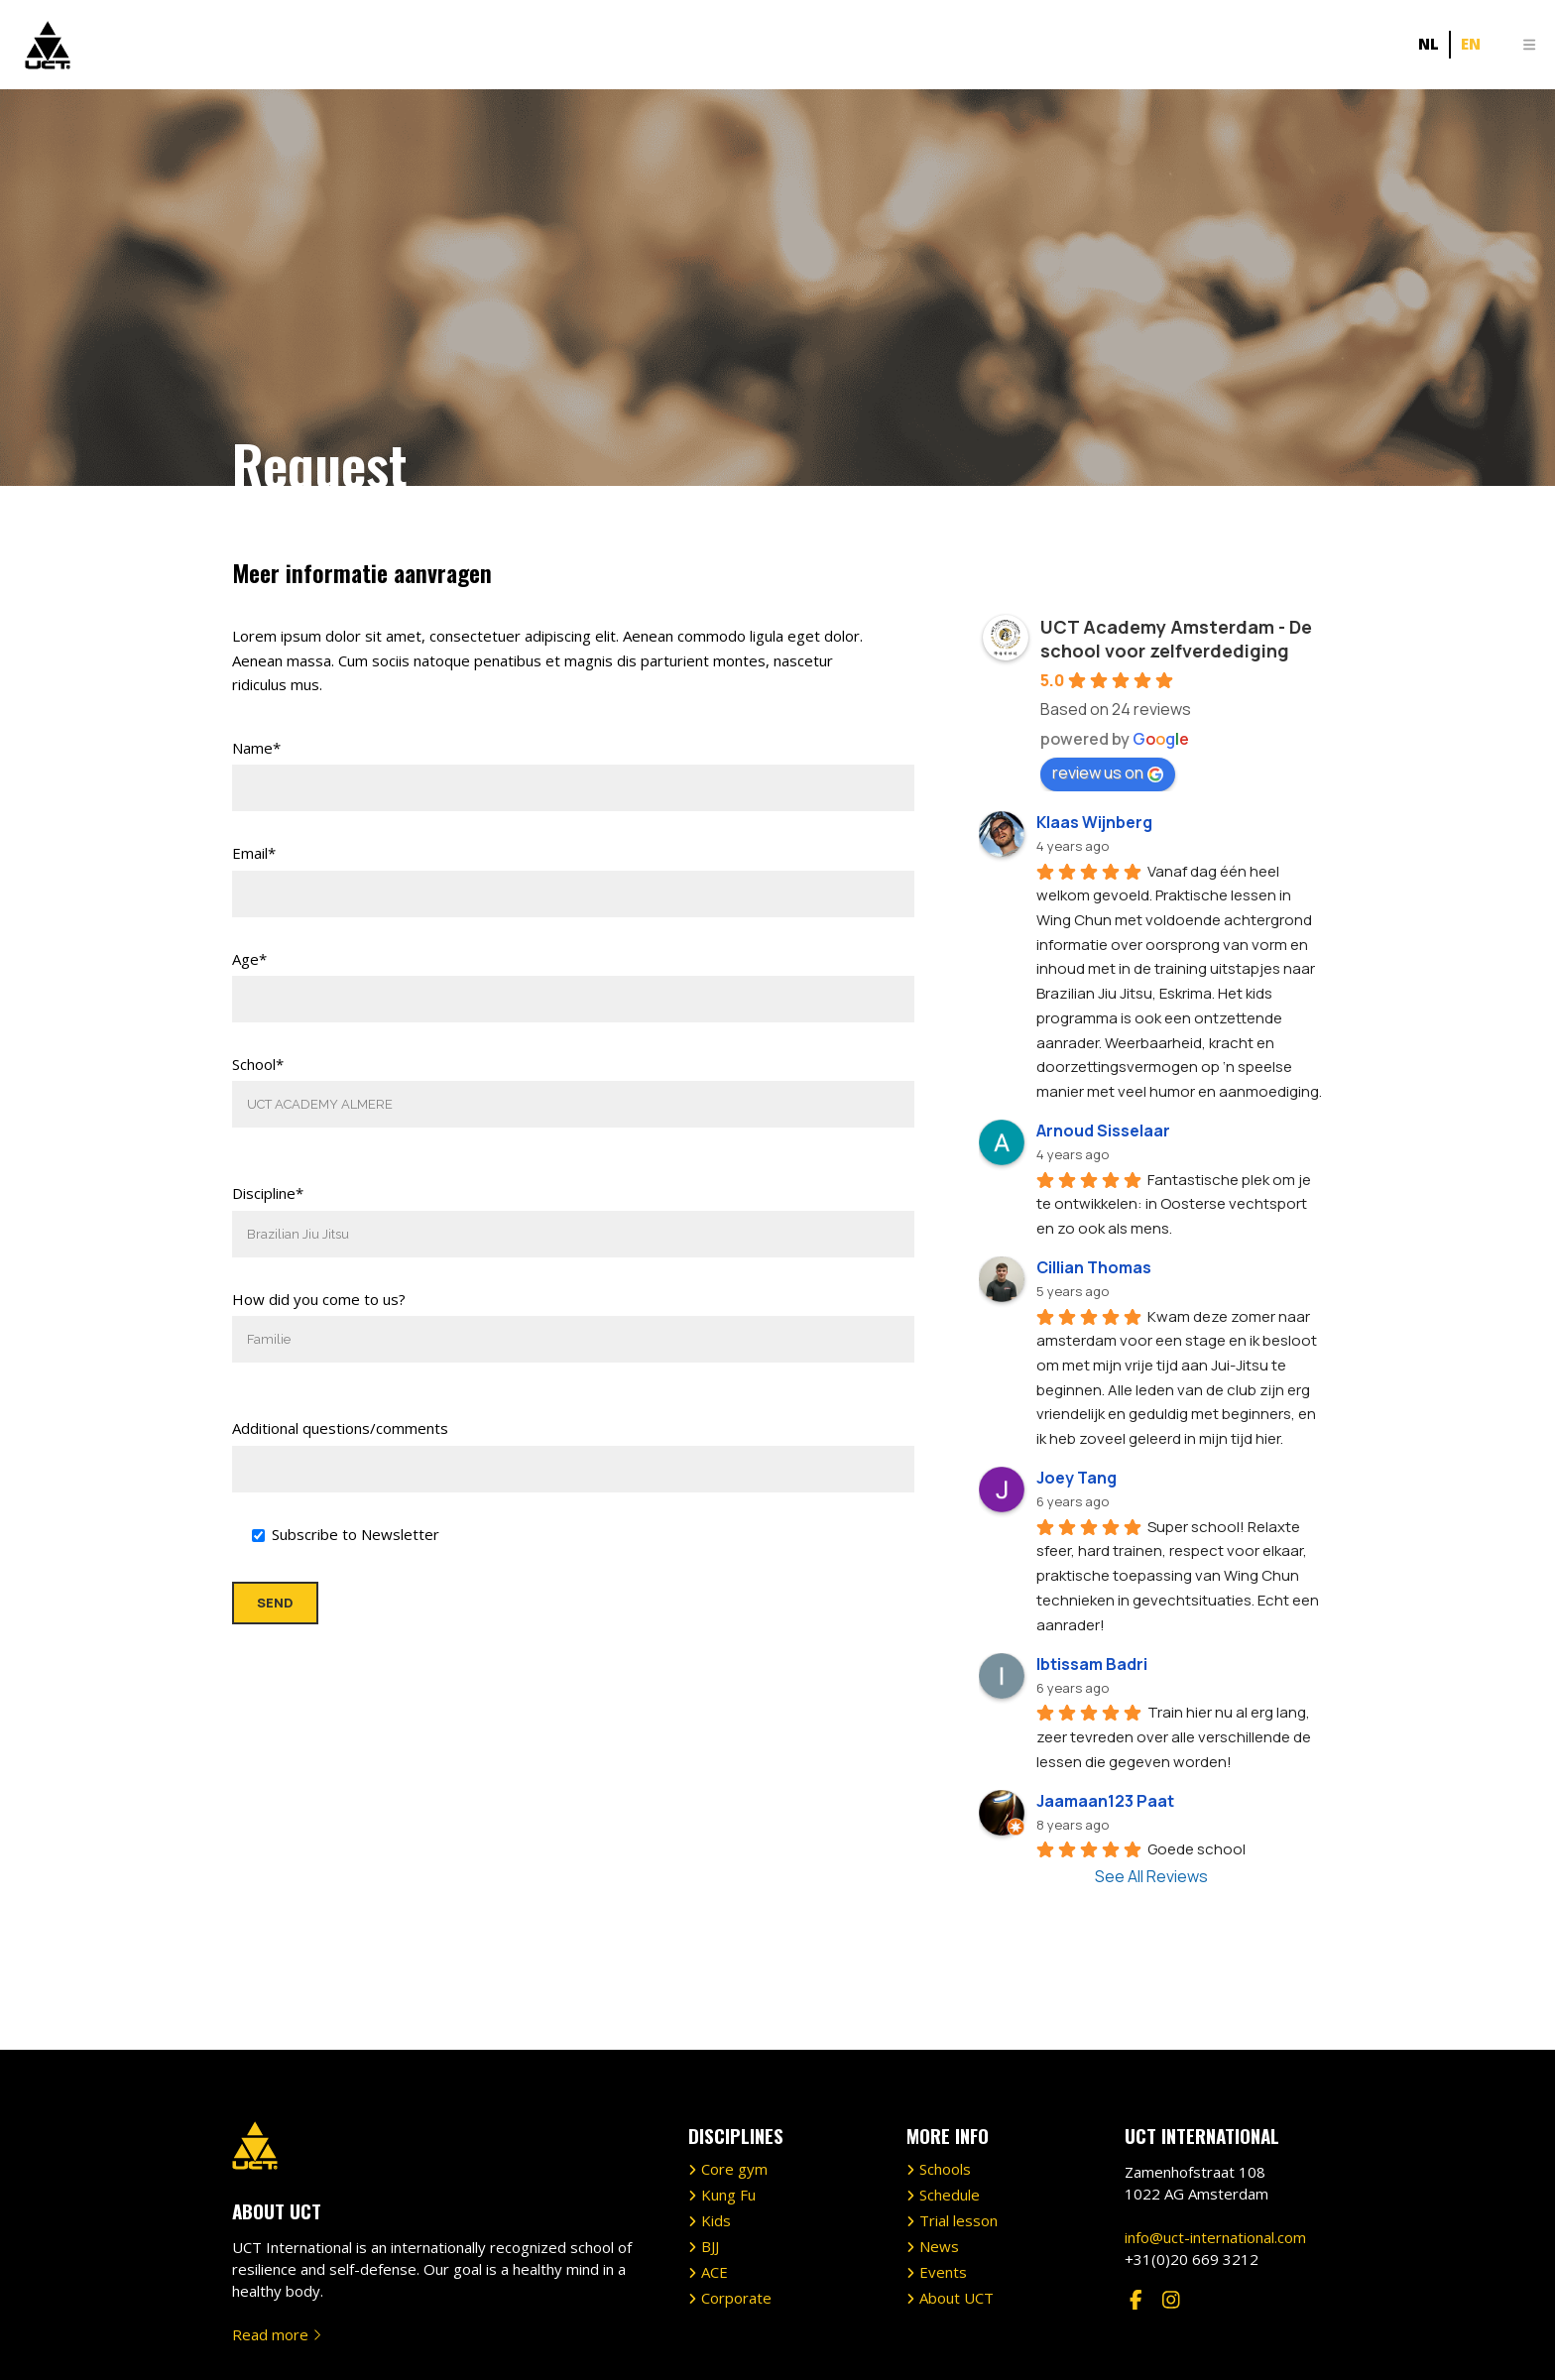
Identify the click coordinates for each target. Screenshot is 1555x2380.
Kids (716, 2132)
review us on (1107, 772)
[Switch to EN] (1471, 44)
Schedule (949, 2106)
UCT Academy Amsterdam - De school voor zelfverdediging (1176, 638)
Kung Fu (728, 2106)
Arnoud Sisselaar (1103, 1130)
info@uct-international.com (1215, 2148)
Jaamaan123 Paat (1105, 1801)
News (939, 2158)
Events (943, 2184)
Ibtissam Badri (1091, 1664)
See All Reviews (1151, 1876)
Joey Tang (1076, 1477)
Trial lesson (958, 2132)
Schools (945, 2080)
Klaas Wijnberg (1094, 822)
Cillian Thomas (1093, 1267)
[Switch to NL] (1428, 44)
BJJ (710, 2158)
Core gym (734, 2080)
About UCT (956, 2209)
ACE (714, 2184)
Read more (276, 2245)
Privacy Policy (860, 2343)
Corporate (736, 2209)
